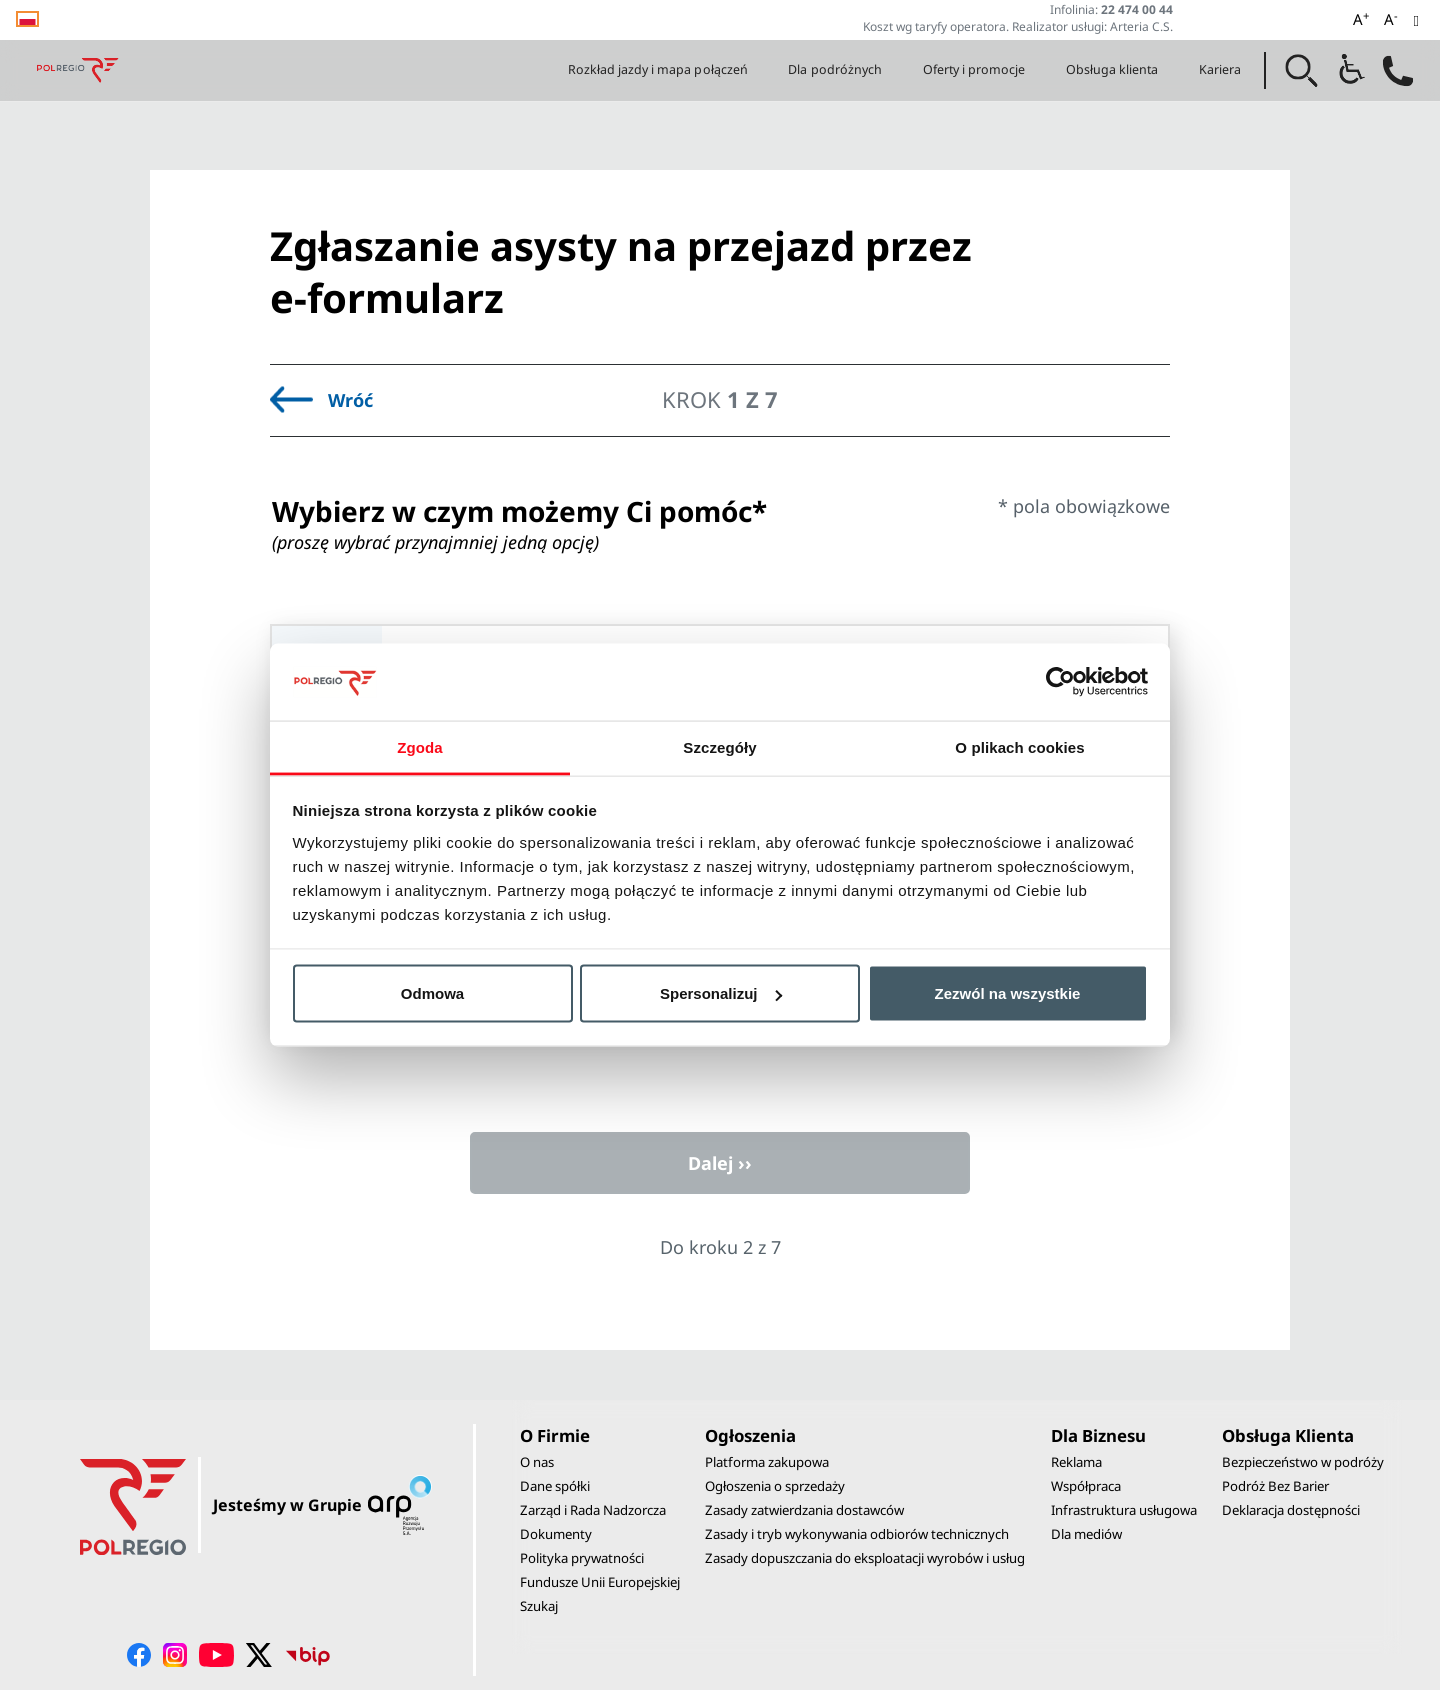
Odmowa (432, 993)
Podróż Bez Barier (1275, 1486)
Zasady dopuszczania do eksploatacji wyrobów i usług (865, 1558)
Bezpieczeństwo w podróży (1303, 1462)
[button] (1302, 71)
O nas (537, 1462)
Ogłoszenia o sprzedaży (775, 1486)
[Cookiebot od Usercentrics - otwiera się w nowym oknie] (1060, 682)
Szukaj (539, 1606)
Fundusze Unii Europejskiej (600, 1582)
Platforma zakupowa (767, 1462)
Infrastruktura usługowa (1124, 1510)
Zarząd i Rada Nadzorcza (593, 1510)
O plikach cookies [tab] (1019, 746)
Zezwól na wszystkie (1008, 993)
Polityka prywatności (582, 1558)
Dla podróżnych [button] (835, 69)
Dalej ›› (720, 1163)
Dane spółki (555, 1486)
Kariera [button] (1220, 69)
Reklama (1076, 1462)
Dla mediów (1086, 1534)
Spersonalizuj (721, 993)
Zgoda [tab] (420, 746)
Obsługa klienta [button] (1112, 69)
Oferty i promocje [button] (974, 69)
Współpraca (1086, 1486)
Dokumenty (556, 1534)
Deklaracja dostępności (1291, 1510)
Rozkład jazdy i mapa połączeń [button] (658, 69)
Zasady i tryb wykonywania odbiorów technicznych (857, 1534)
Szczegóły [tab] (719, 746)
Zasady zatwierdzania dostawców (804, 1510)
